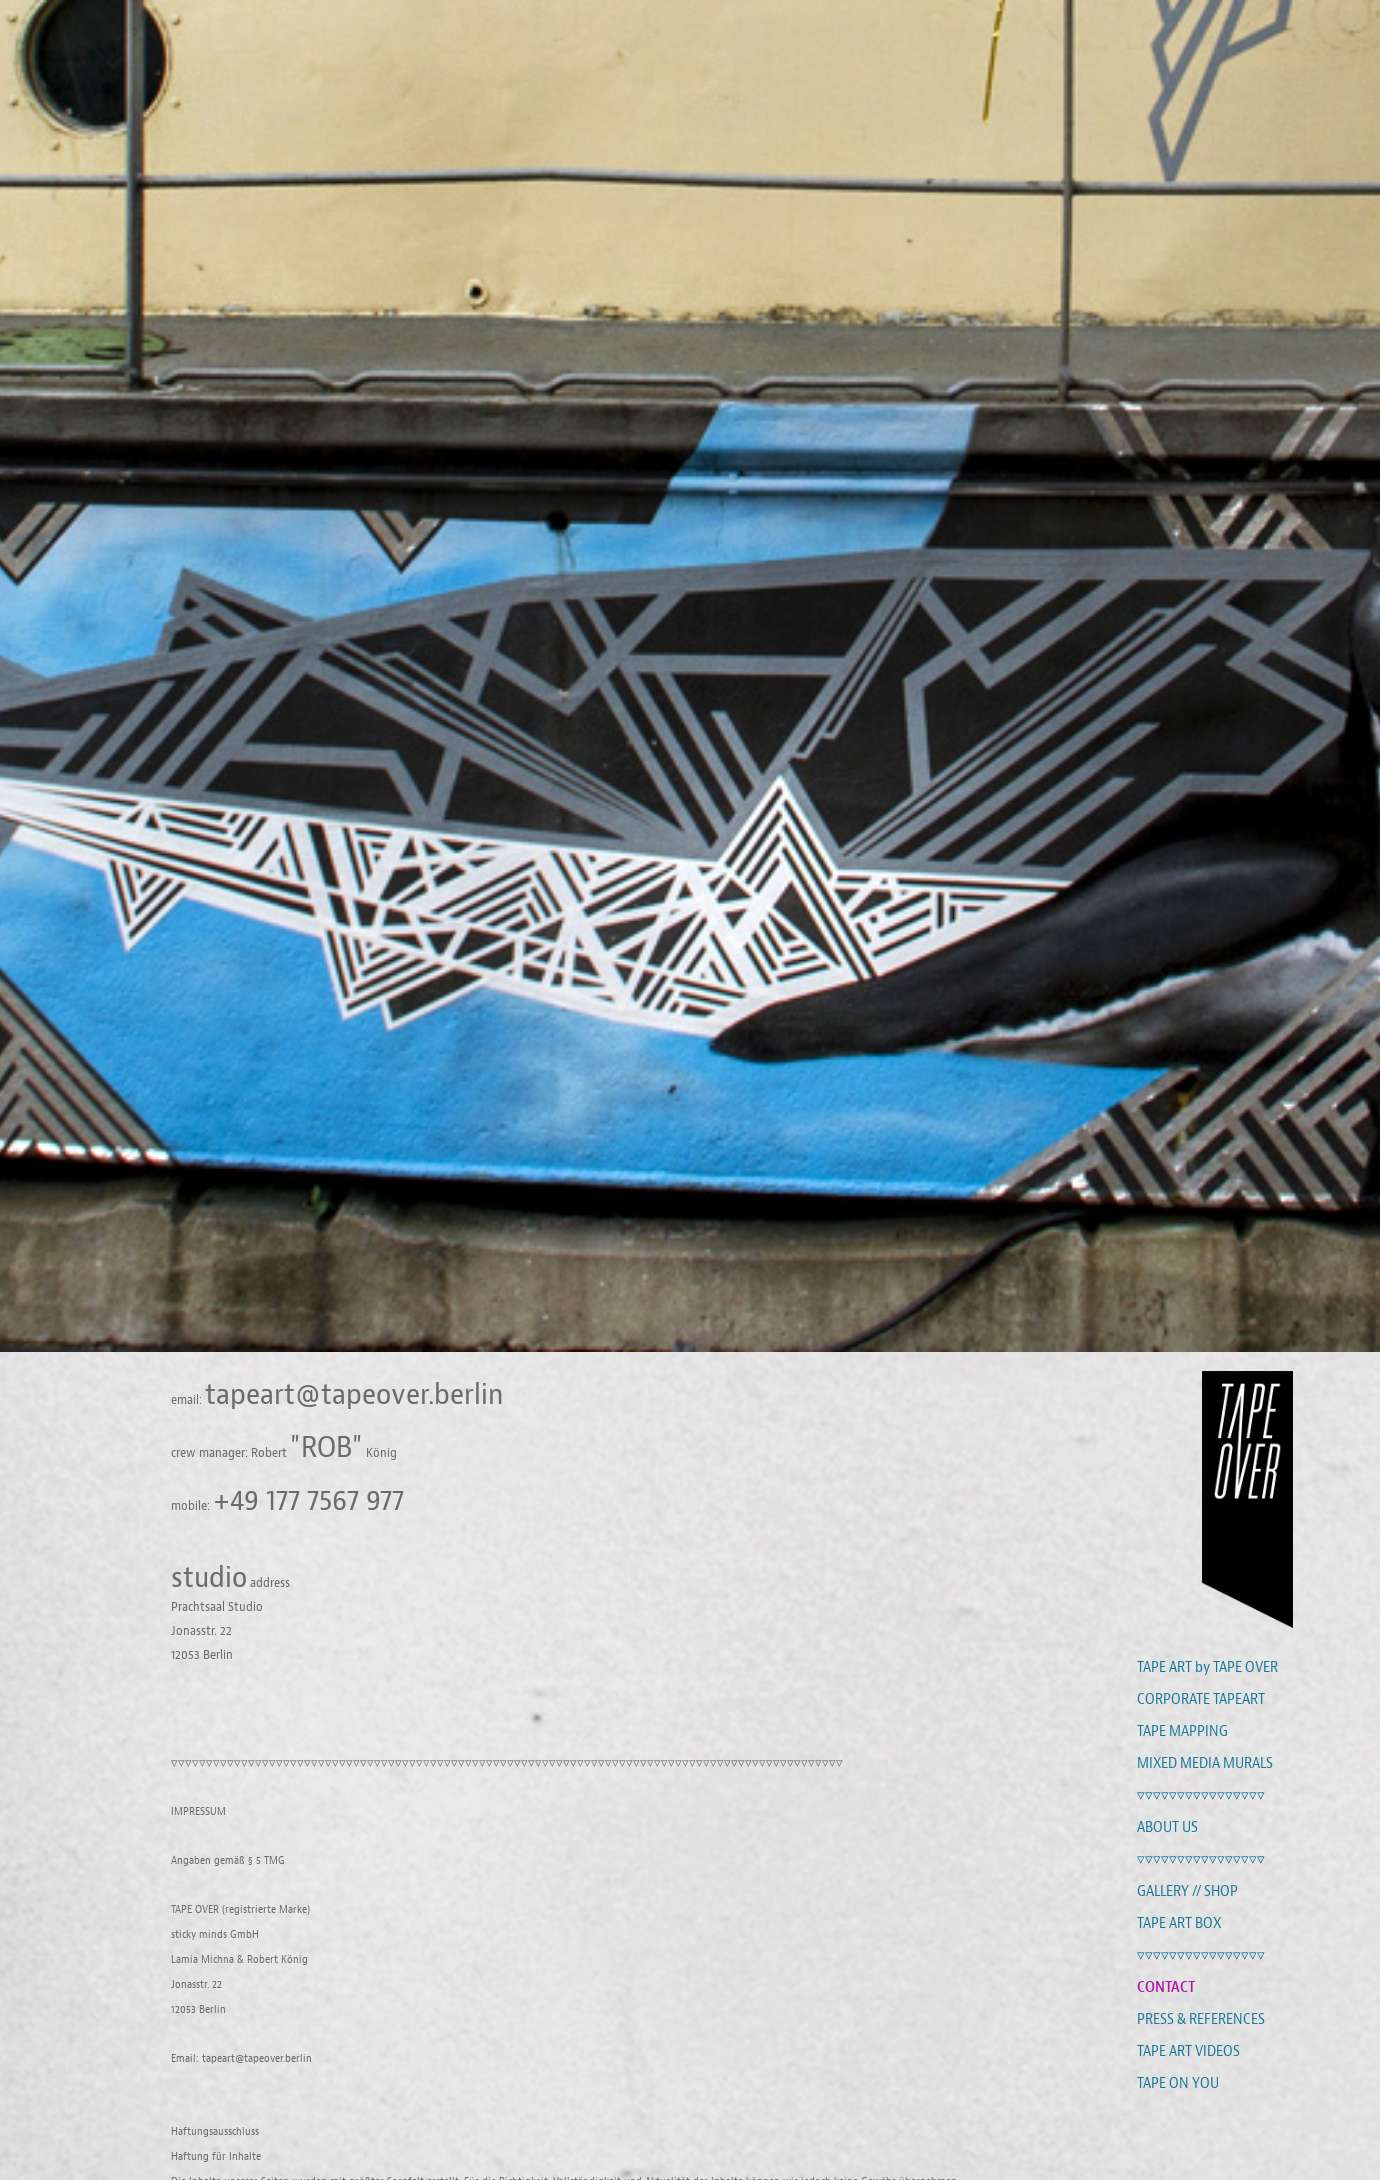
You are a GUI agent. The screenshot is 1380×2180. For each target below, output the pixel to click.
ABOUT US (1167, 1827)
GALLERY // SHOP (1187, 1891)
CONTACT (1166, 1986)
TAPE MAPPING (1182, 1731)
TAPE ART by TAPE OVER (1207, 1667)
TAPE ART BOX (1179, 1923)
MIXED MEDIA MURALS (1205, 1763)
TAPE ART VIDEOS (1188, 2051)
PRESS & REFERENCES (1201, 2019)
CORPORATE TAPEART (1201, 1699)
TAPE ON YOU (1178, 2083)
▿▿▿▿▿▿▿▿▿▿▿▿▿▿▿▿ (1201, 1795)
